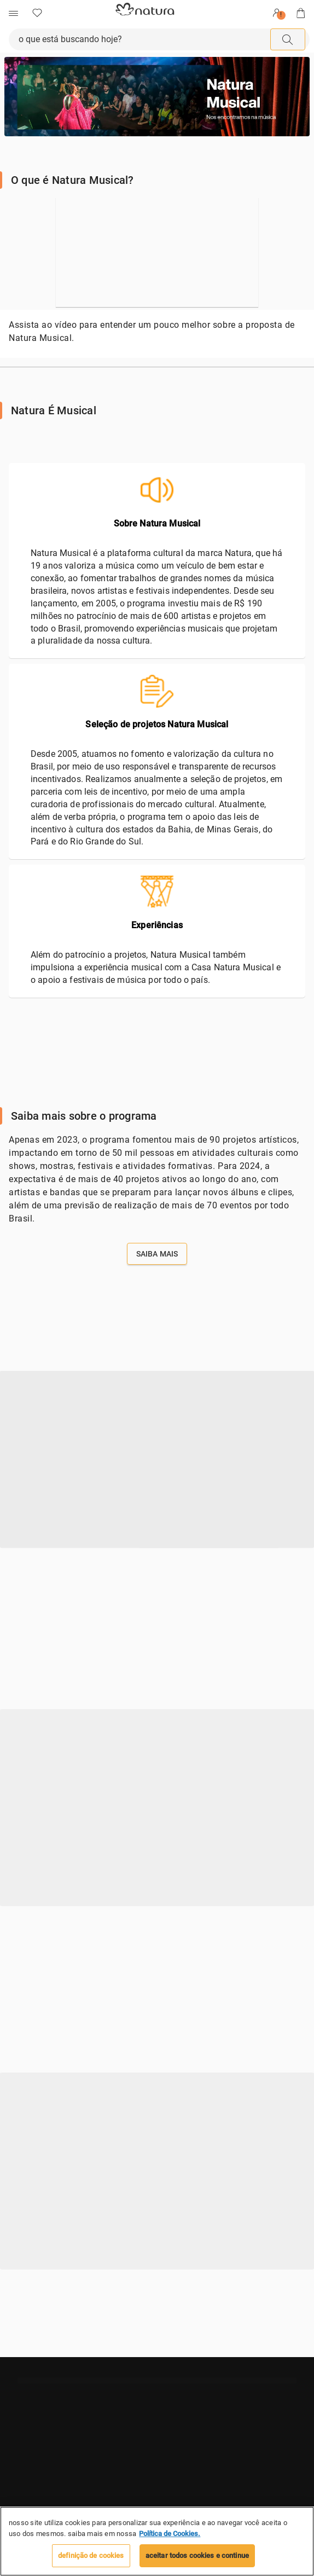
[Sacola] (301, 13)
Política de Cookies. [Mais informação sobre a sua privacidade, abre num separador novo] (169, 2533)
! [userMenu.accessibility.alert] (281, 15)
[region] (157, 2541)
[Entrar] (277, 13)
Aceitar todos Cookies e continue (197, 2555)
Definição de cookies (91, 2555)
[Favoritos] (37, 13)
